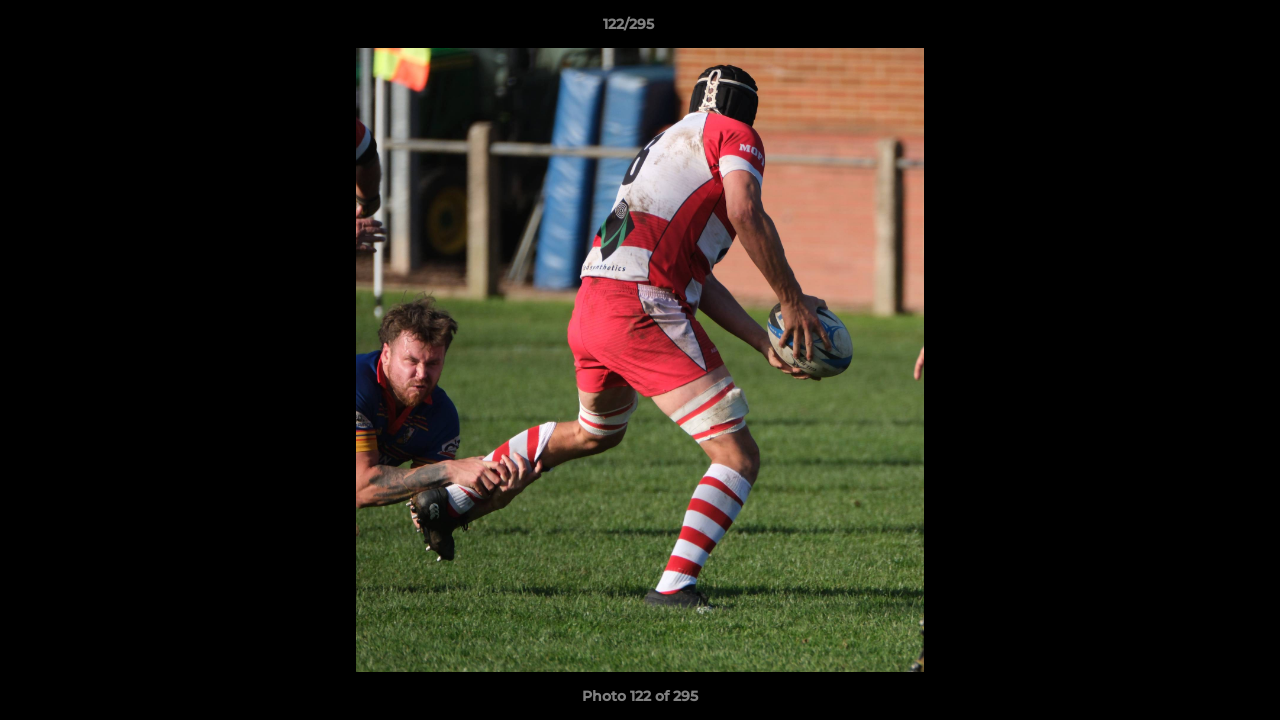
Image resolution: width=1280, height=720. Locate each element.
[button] (1196, 29)
